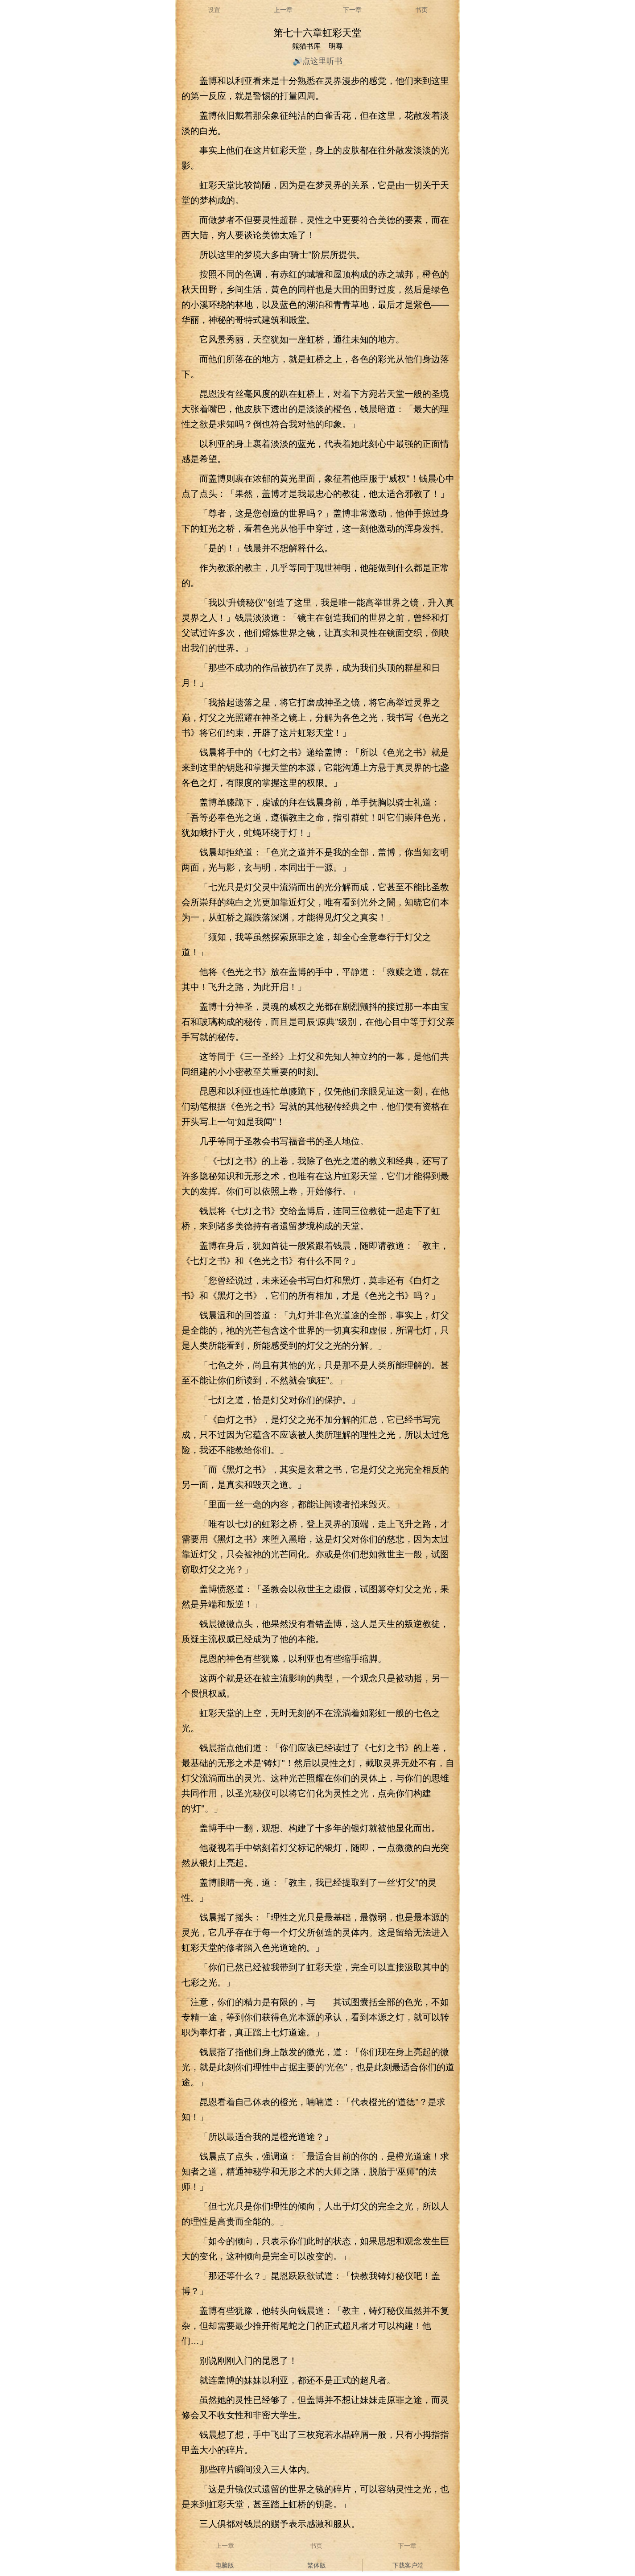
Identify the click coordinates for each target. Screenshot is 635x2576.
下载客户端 (408, 2565)
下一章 (352, 9)
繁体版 (316, 2565)
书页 (421, 9)
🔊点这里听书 (317, 61)
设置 (214, 9)
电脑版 (224, 2565)
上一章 (283, 9)
